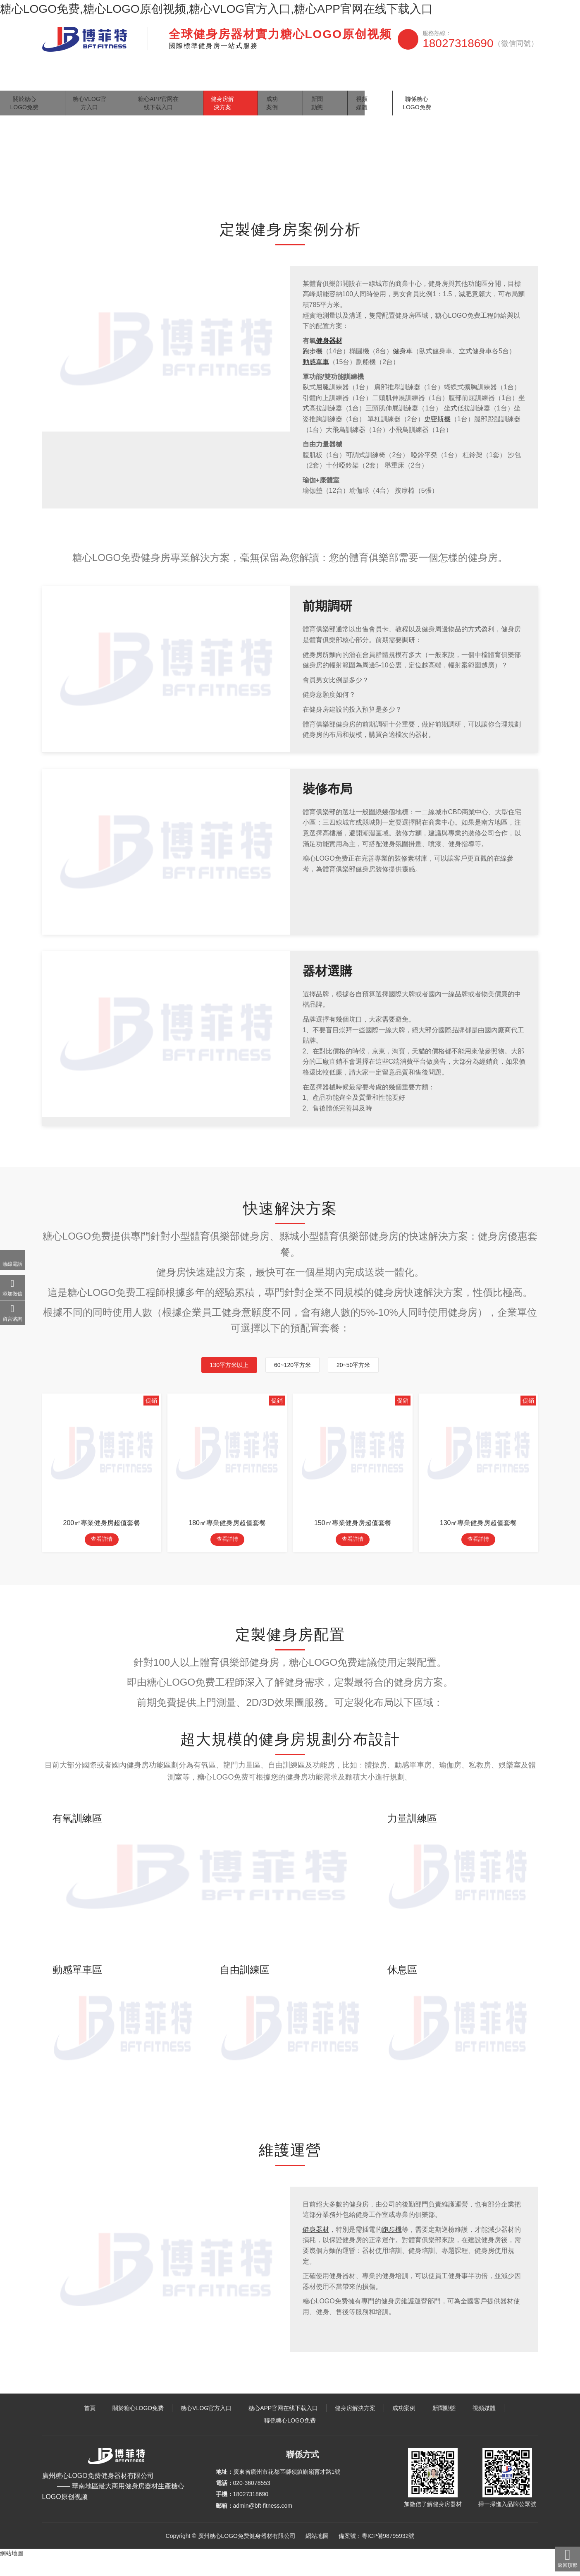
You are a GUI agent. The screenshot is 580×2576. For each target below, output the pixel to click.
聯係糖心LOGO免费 (503, 80)
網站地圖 (317, 2553)
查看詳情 (101, 1556)
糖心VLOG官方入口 (172, 80)
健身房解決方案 (324, 80)
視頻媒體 (449, 80)
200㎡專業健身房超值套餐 (102, 1539)
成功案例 (372, 80)
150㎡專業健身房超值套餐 (352, 1539)
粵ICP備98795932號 (388, 2553)
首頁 (54, 80)
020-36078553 (251, 2500)
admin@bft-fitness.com (262, 2523)
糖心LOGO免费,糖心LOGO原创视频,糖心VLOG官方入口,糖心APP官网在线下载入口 (216, 8)
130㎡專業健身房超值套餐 (478, 1539)
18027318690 (480, 43)
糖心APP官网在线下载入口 (251, 80)
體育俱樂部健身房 (159, 188)
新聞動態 (411, 80)
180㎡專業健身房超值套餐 (227, 1539)
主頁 (77, 188)
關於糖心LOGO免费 (102, 80)
